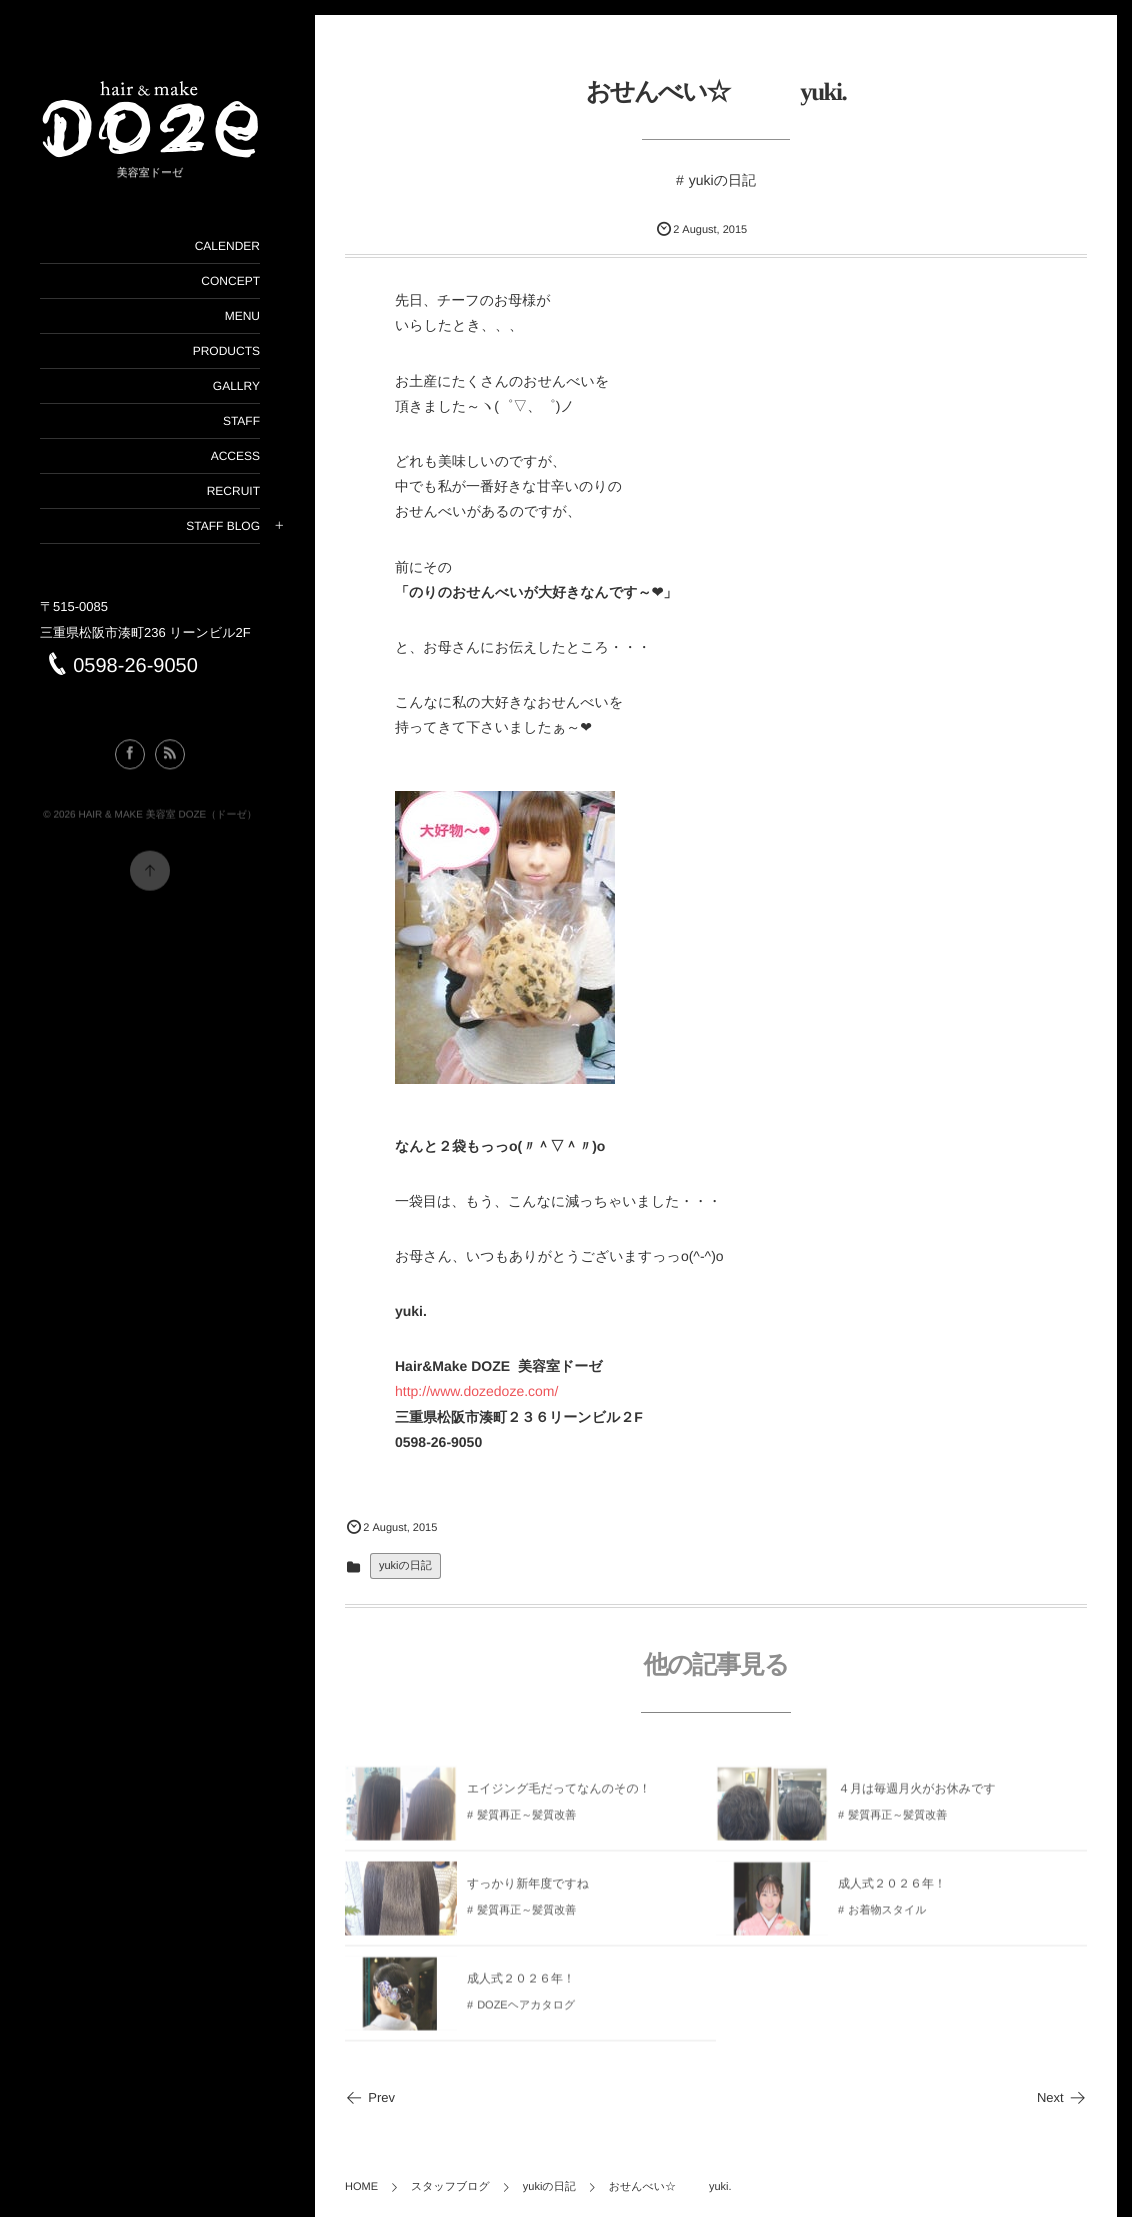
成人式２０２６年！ (892, 1891)
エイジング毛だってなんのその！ (559, 1796)
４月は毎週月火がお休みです (917, 1796)
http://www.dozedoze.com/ (476, 1391)
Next (1062, 2097)
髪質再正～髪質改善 (526, 1823)
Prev (370, 2097)
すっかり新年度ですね (528, 1891)
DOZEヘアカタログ (526, 2013)
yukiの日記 (722, 180)
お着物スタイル (887, 1918)
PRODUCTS (226, 351)
